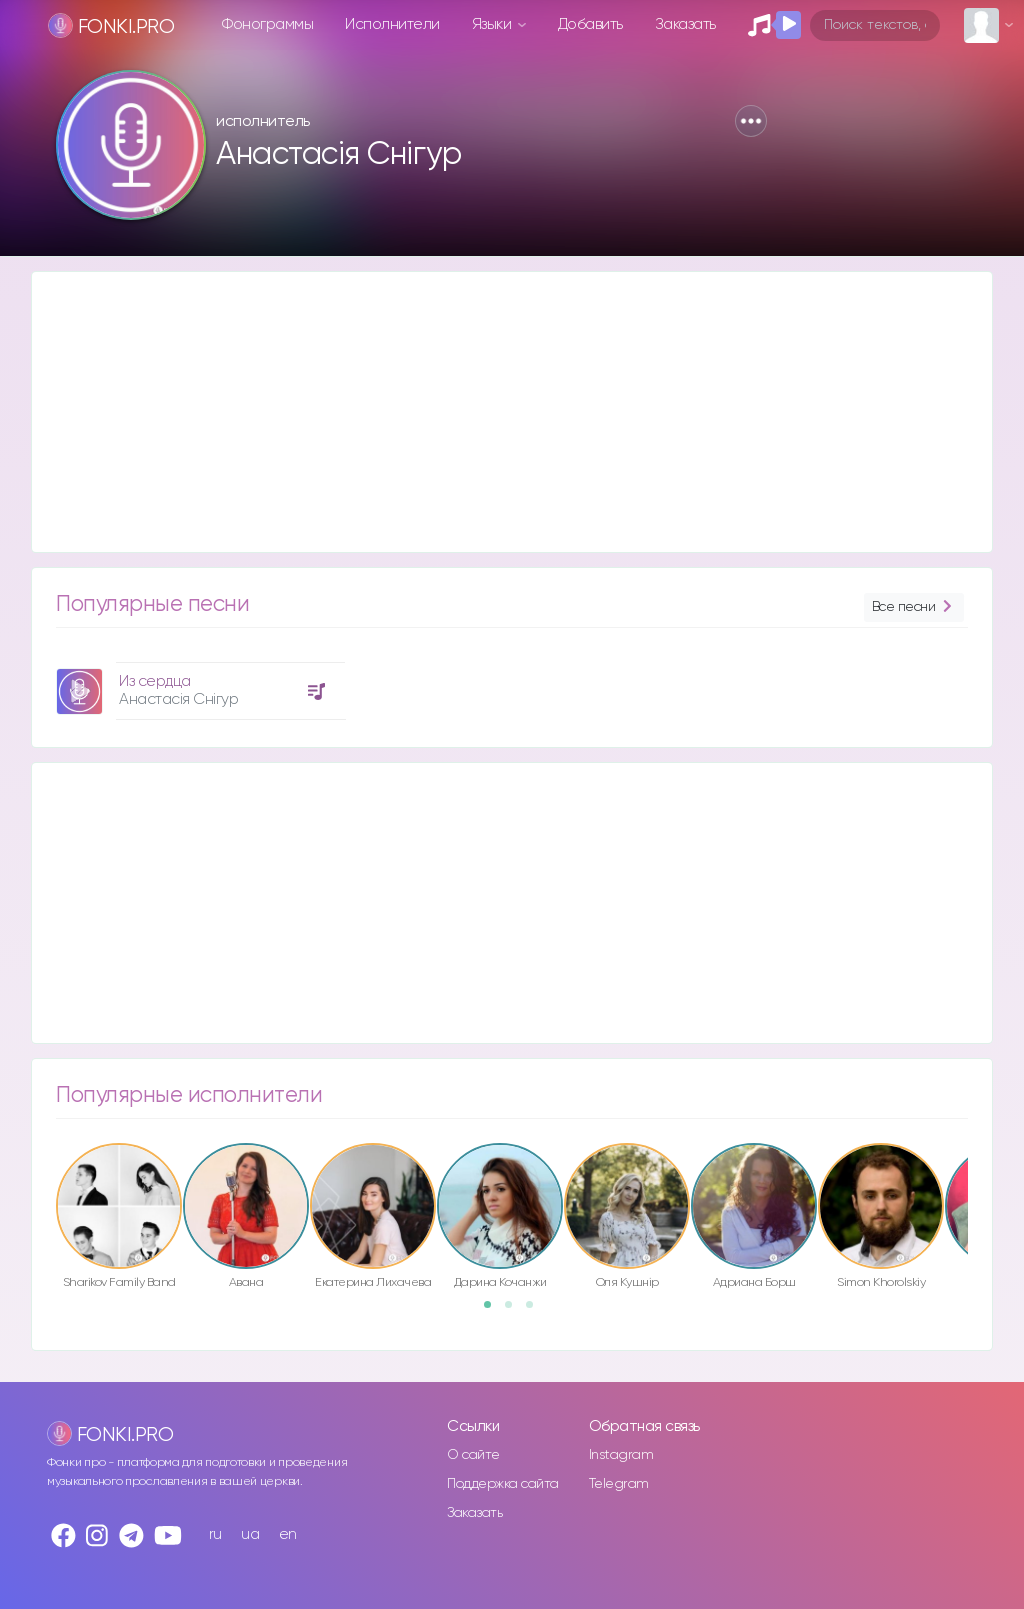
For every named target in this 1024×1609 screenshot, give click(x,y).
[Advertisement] (512, 412)
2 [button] (515, 1311)
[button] (751, 121)
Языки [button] (493, 24)
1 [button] (494, 1311)
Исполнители (392, 24)
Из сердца (155, 681)
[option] (198, 683)
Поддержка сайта (503, 1484)
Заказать (685, 24)
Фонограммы (267, 24)
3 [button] (536, 1311)
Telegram (619, 1484)
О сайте (473, 1455)
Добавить (590, 24)
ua (250, 1534)
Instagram (621, 1455)
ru (215, 1534)
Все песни (914, 607)
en (288, 1534)
